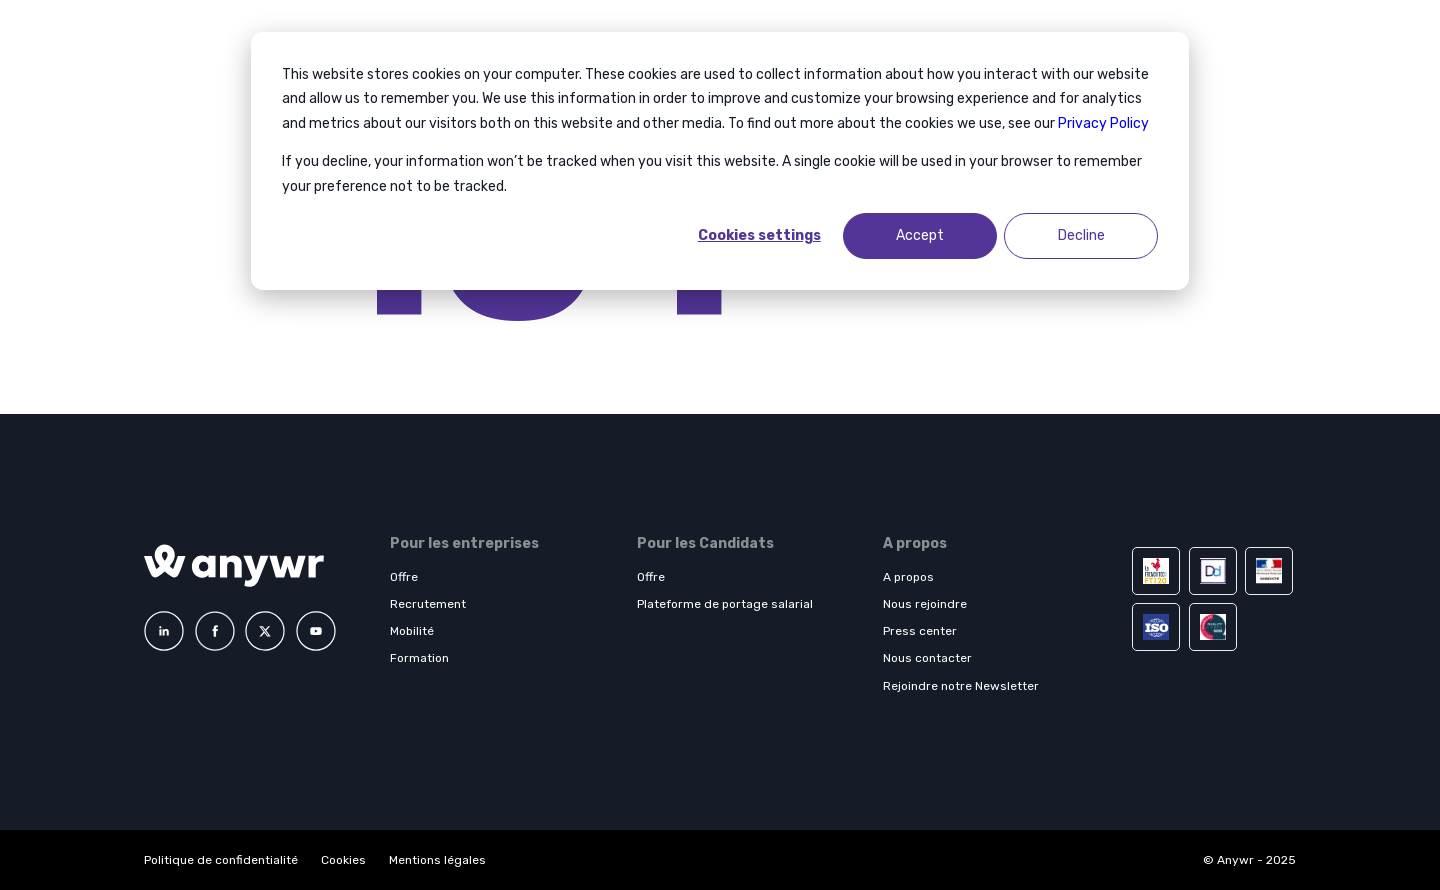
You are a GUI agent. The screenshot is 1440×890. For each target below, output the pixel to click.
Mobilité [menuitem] (412, 631)
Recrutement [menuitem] (428, 604)
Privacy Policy (1103, 123)
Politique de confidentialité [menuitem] (222, 860)
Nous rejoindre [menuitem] (925, 604)
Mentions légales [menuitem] (437, 860)
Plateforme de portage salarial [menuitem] (725, 604)
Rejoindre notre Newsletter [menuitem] (961, 686)
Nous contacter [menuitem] (927, 658)
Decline (1081, 235)
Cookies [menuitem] (343, 860)
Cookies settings (759, 235)
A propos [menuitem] (908, 577)
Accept (920, 235)
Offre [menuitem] (404, 577)
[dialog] (720, 161)
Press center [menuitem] (920, 631)
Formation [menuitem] (419, 658)
